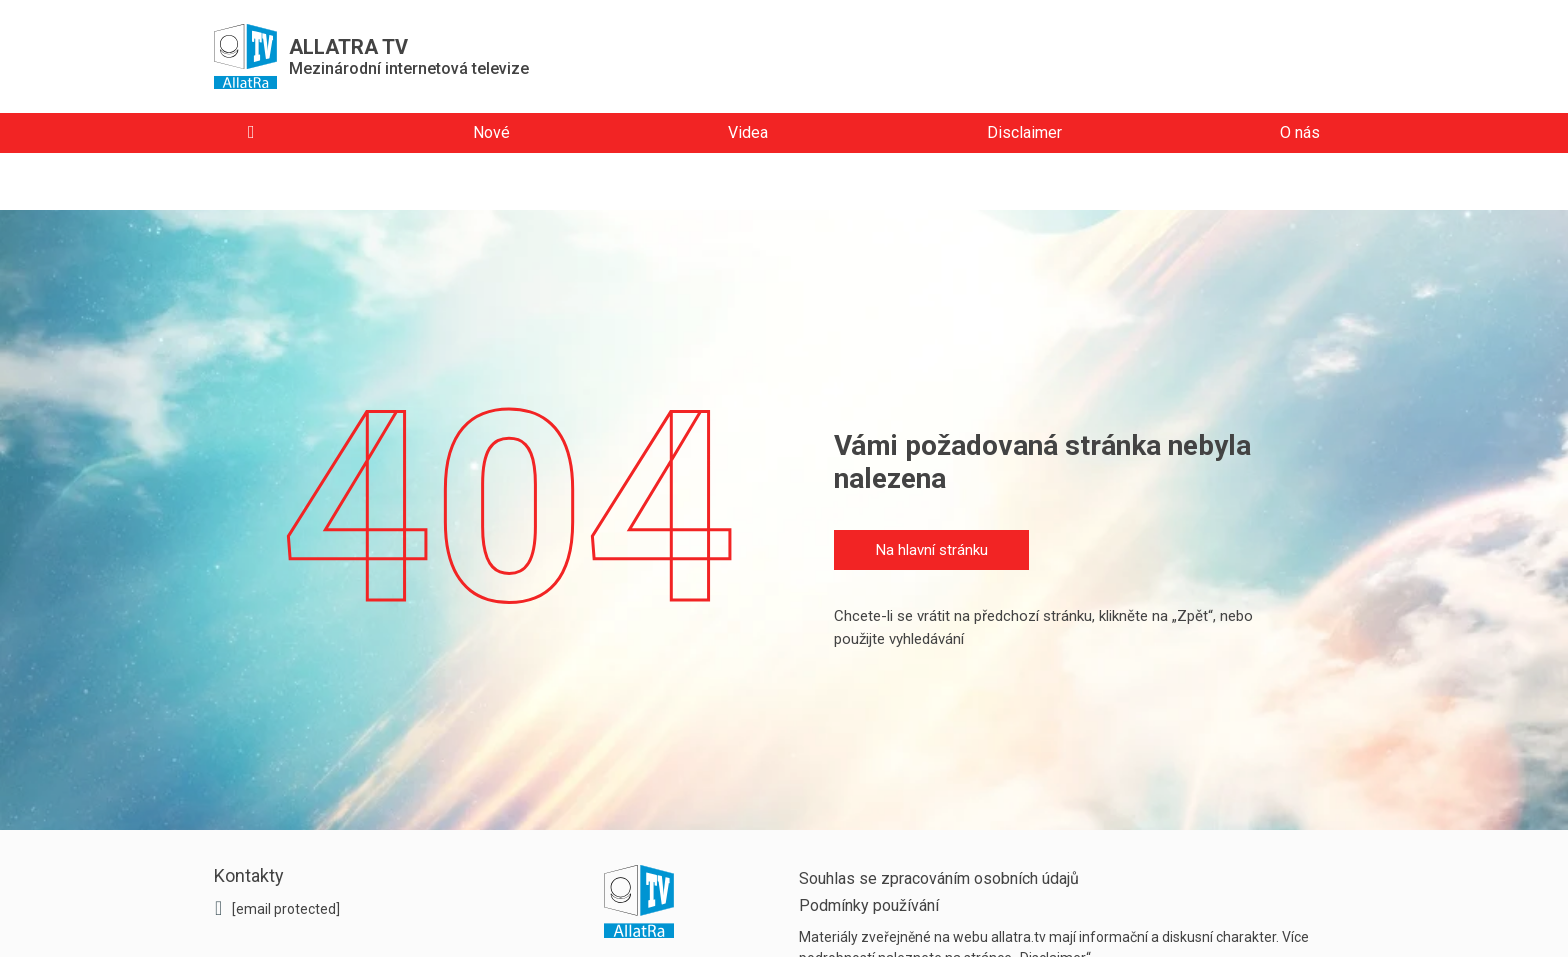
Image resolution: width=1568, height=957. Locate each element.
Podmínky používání (869, 905)
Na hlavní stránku (932, 550)
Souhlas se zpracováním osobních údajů (939, 878)
